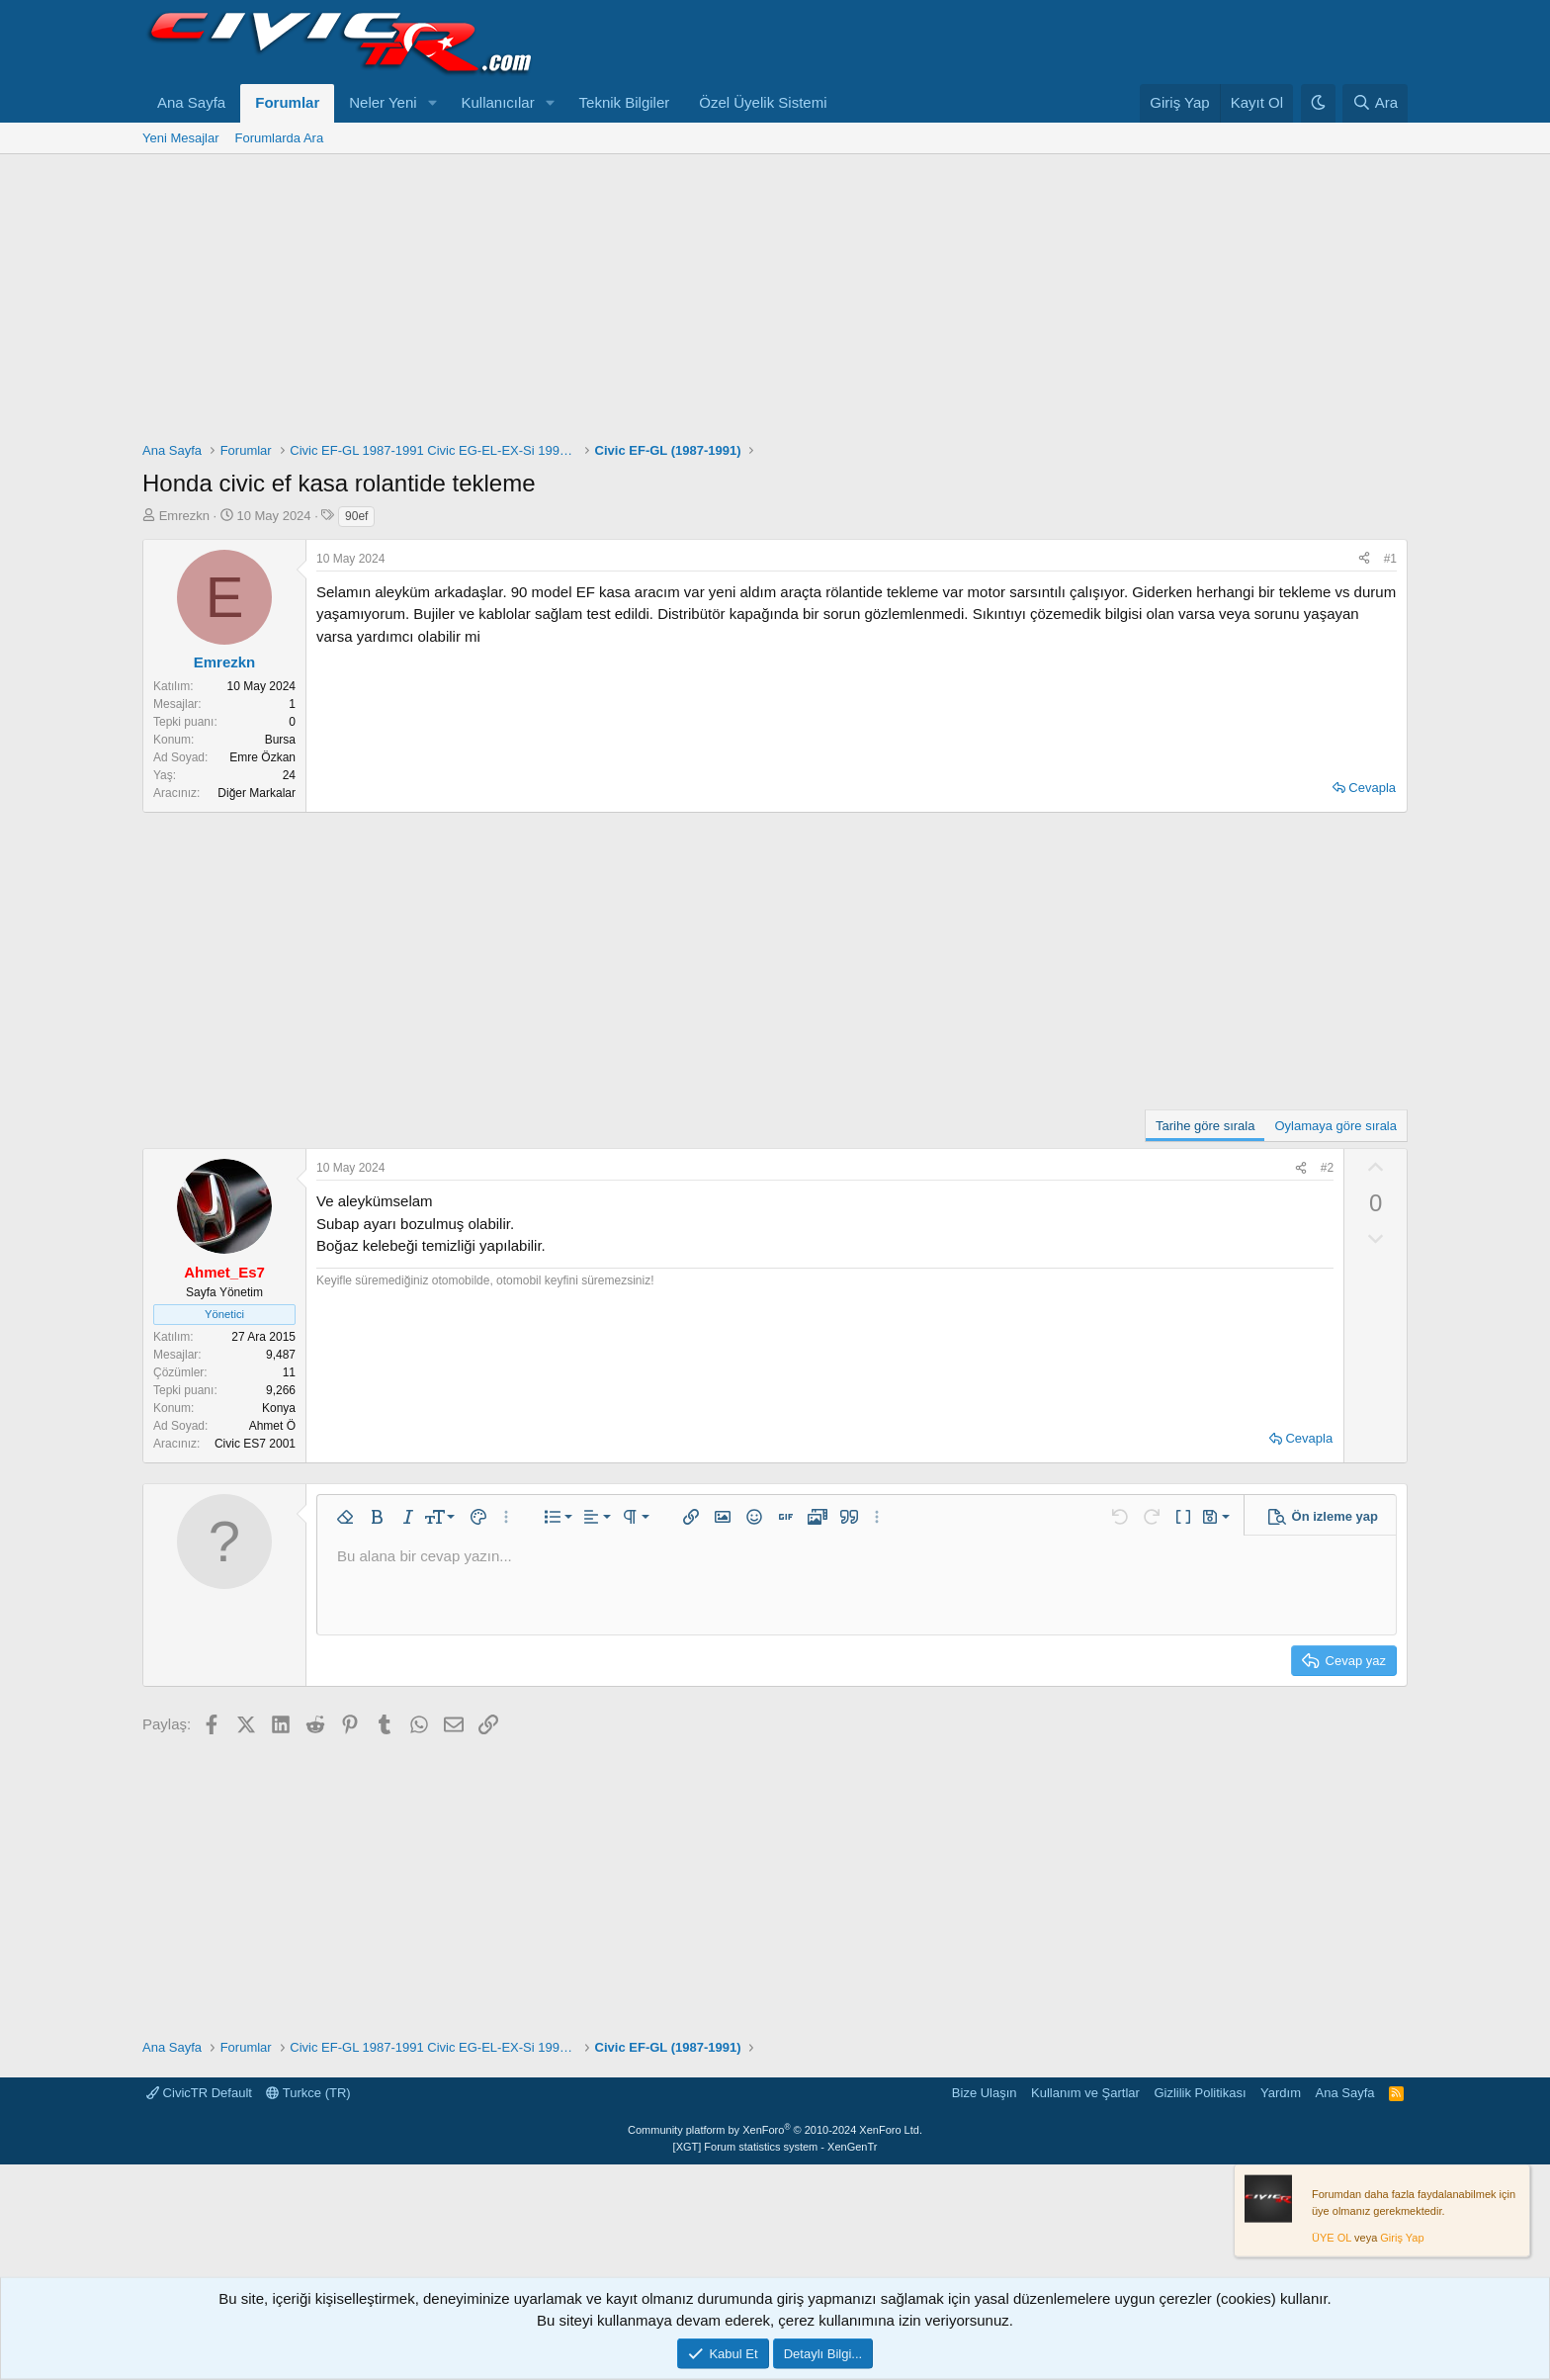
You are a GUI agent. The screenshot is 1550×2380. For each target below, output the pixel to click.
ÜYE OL (1331, 2238)
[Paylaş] (1364, 559)
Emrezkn (184, 515)
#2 (1327, 1168)
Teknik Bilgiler (624, 102)
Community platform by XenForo (775, 2130)
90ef (356, 516)
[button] (433, 103)
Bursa (280, 740)
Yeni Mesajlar (180, 138)
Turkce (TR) (308, 2092)
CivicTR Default (199, 2092)
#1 (1390, 559)
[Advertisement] (775, 302)
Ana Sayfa (191, 102)
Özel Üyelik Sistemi (762, 102)
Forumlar (287, 102)
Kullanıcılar (498, 102)
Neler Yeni (382, 102)
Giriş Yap (1401, 2238)
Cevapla (1372, 787)
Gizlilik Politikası (1200, 2092)
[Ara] (1375, 103)
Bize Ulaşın (984, 2092)
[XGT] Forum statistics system (775, 2147)
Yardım (1280, 2092)
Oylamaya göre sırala (1335, 1125)
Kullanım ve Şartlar (1085, 2092)
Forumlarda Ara (279, 138)
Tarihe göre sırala (1205, 1125)
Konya (279, 1408)
